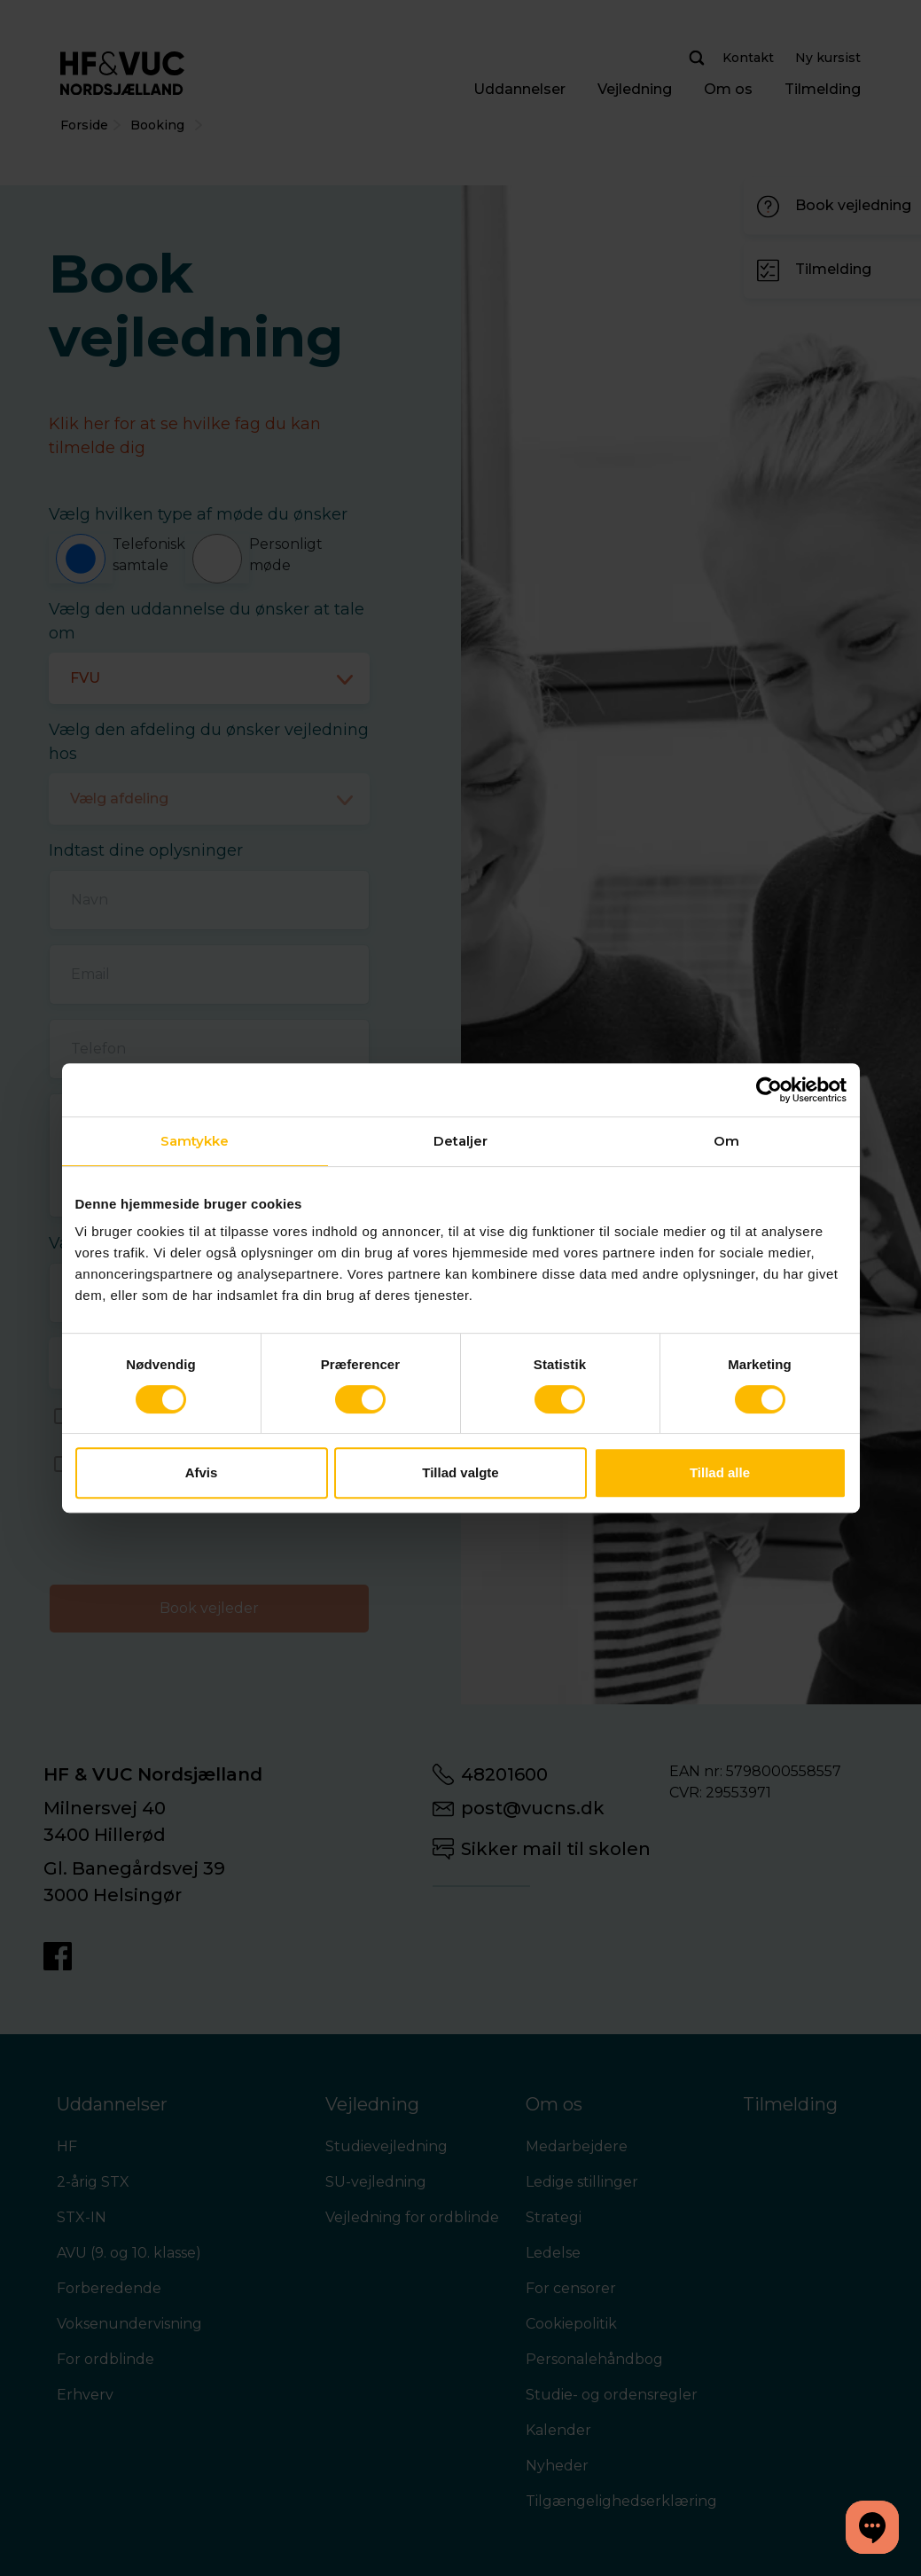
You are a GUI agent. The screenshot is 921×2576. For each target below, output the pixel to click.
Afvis (201, 1472)
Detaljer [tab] (460, 1140)
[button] (872, 2527)
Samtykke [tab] (195, 1140)
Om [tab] (726, 1140)
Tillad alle (720, 1472)
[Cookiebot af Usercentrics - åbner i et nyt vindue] (769, 1090)
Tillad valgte (460, 1472)
